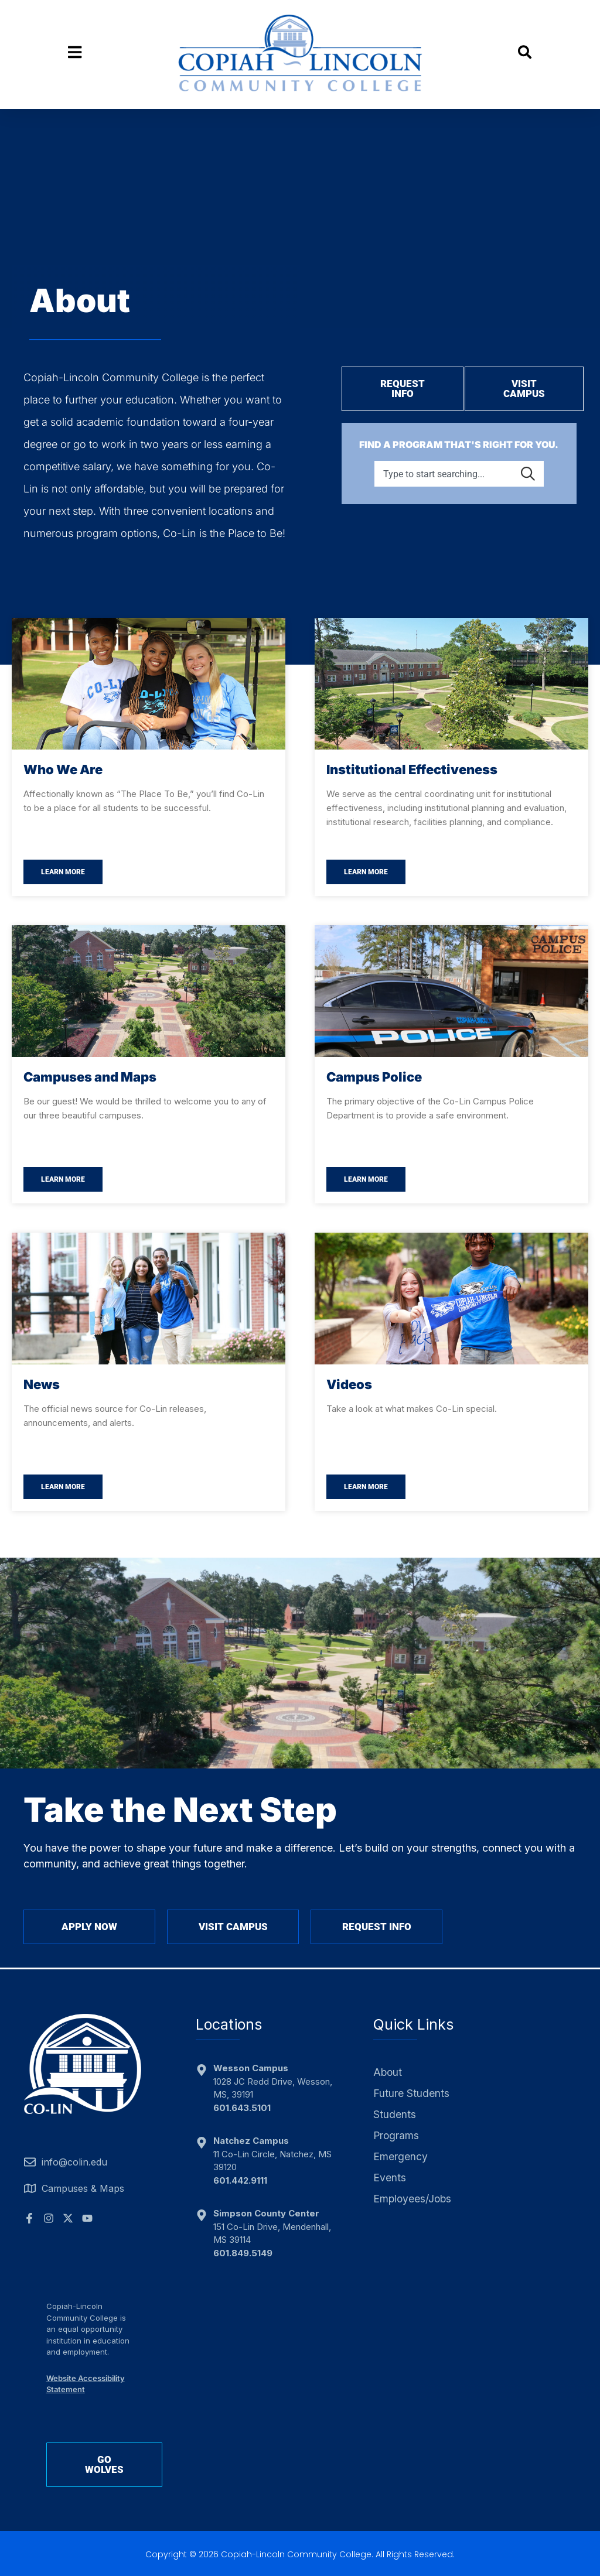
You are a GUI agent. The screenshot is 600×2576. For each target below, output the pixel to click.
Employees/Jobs (412, 2199)
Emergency (400, 2157)
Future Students (410, 2093)
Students (394, 2114)
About (387, 2072)
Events (389, 2178)
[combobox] (444, 471)
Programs (395, 2135)
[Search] (529, 471)
